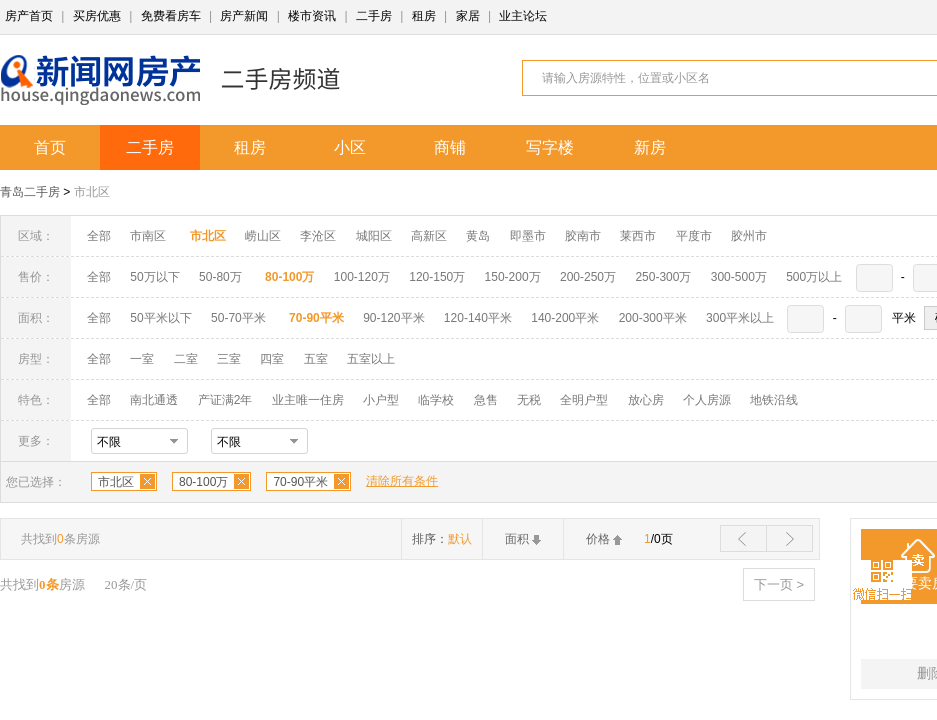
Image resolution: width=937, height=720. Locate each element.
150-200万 (513, 277)
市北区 (92, 192)
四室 (272, 359)
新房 (650, 147)
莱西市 (638, 236)
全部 (99, 236)
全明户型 (584, 400)
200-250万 (588, 277)
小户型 (381, 400)
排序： (442, 539)
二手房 (374, 16)
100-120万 (362, 277)
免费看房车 (171, 16)
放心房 (646, 400)
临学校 (436, 400)
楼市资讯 (312, 16)
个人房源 (707, 400)
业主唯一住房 (308, 400)
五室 (316, 359)
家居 (468, 16)
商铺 (450, 147)
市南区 (148, 236)
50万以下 (154, 277)
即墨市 (528, 236)
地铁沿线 (774, 400)
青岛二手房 (30, 192)
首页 (50, 147)
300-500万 (739, 277)
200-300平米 (653, 318)
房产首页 (29, 16)
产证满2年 (225, 400)
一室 (142, 359)
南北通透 (154, 400)
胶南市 (583, 236)
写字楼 (550, 147)
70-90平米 (300, 482)
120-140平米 (478, 318)
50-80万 (220, 277)
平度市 (694, 236)
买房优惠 (97, 16)
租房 (424, 16)
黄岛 (478, 236)
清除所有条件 (402, 481)
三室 (229, 359)
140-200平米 (565, 318)
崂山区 (263, 236)
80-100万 (203, 482)
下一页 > (779, 584)
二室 (187, 359)
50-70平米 (238, 318)
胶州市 (749, 236)
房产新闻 (244, 16)
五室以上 (371, 359)
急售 (486, 400)
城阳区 (374, 236)
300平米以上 (740, 318)
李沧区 (318, 236)
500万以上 (814, 277)
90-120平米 (393, 318)
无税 (529, 400)
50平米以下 (160, 318)
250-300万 (663, 277)
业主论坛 (523, 16)
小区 (350, 147)
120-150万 (437, 277)
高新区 (429, 236)
